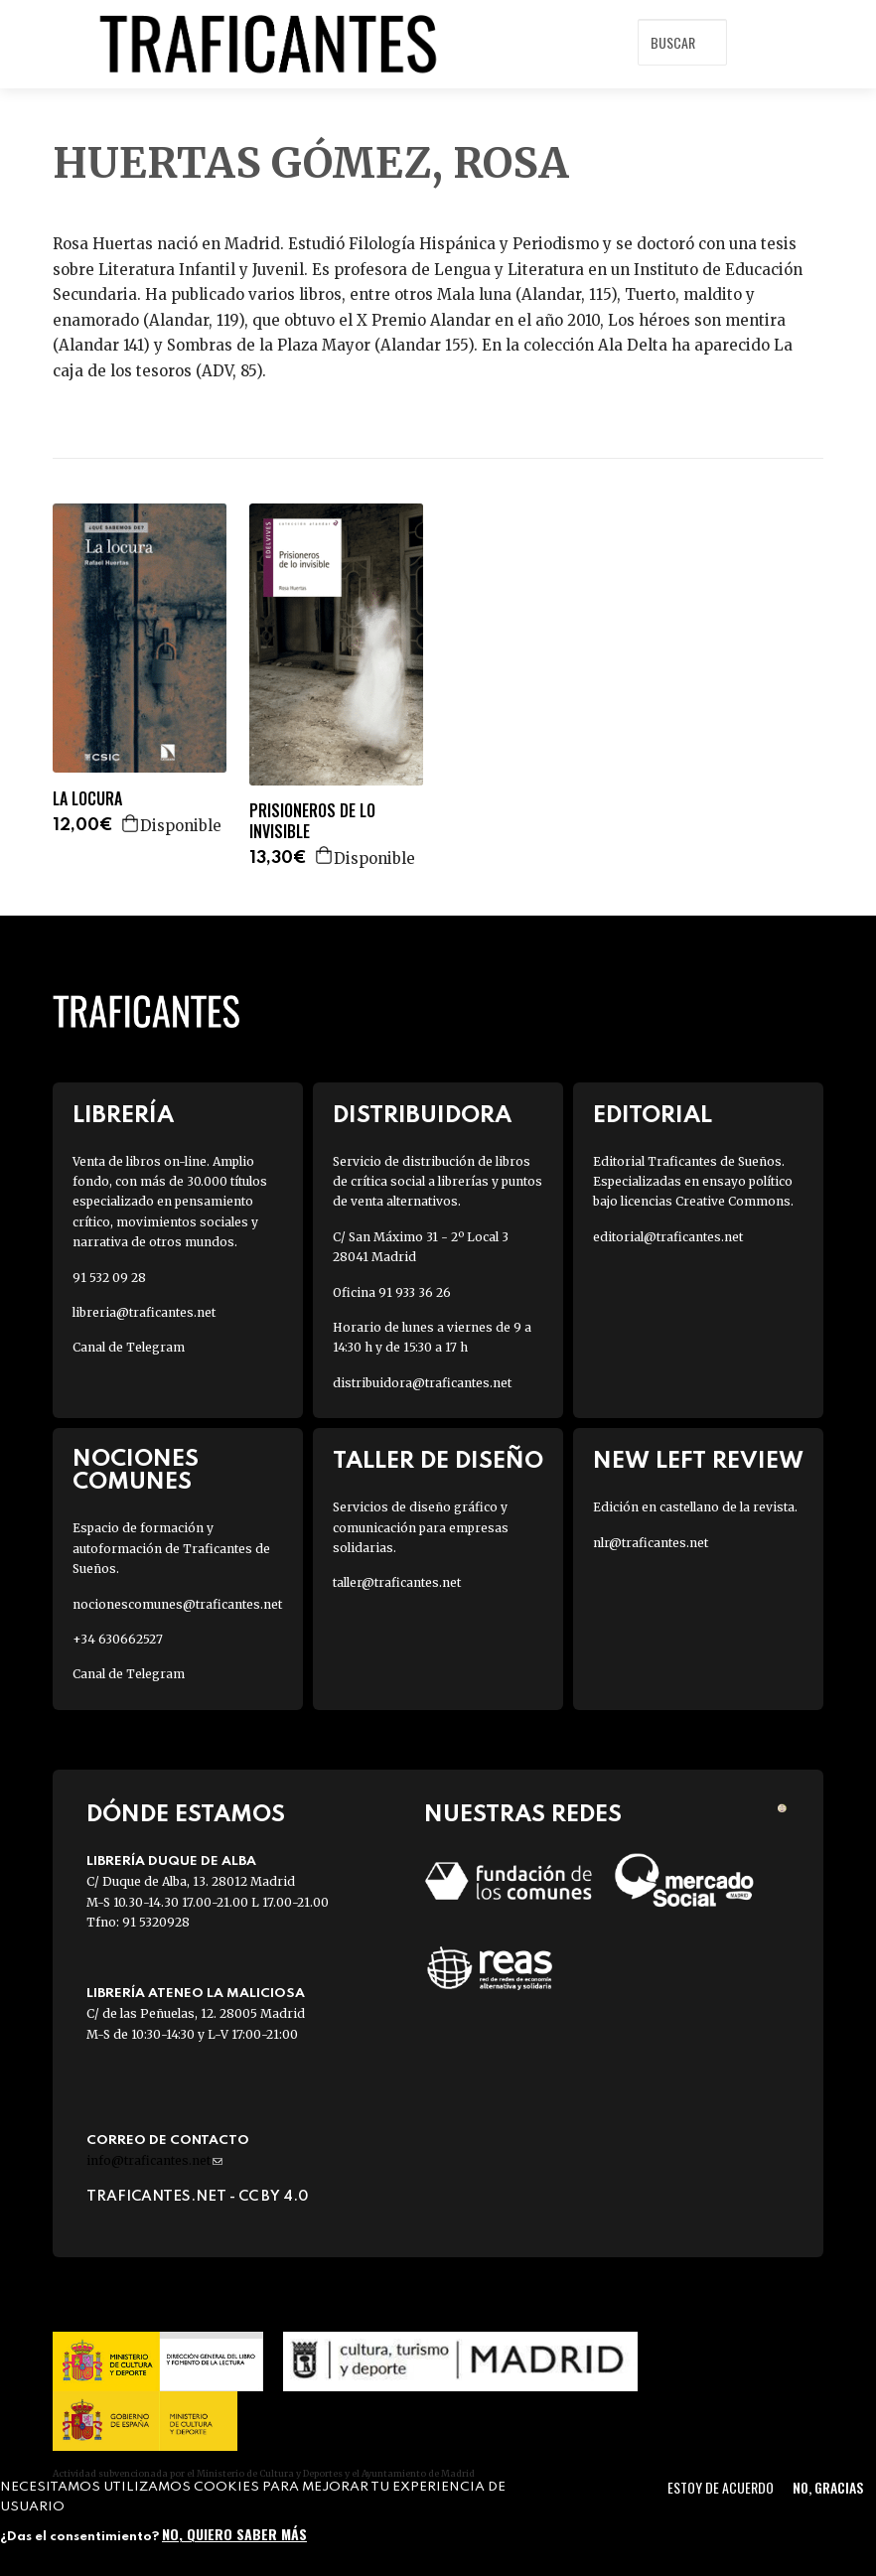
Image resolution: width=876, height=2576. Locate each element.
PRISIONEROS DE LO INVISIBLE (312, 821)
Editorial (652, 1115)
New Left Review (698, 1461)
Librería (123, 1115)
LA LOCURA (87, 798)
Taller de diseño (438, 1461)
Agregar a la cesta (131, 823)
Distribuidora (422, 1115)
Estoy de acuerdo (720, 2487)
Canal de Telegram (129, 1347)
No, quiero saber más (234, 2533)
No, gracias (828, 2487)
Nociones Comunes (136, 1471)
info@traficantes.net (154, 2160)
